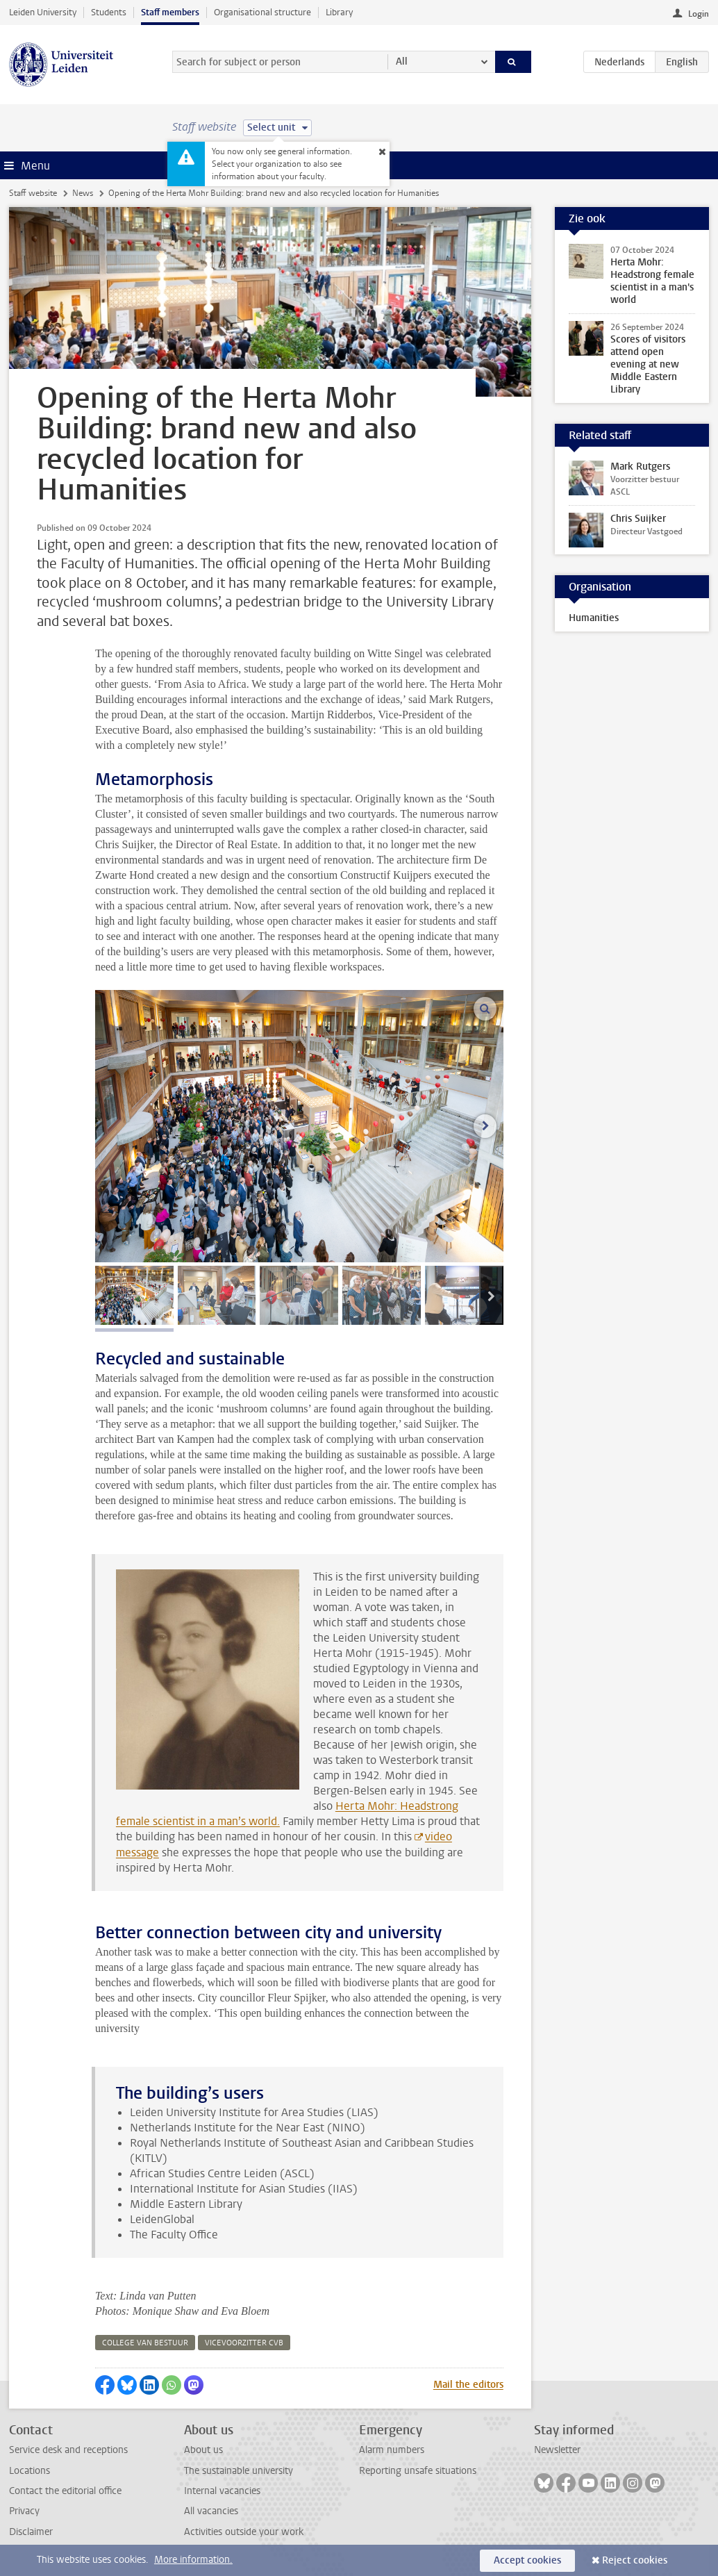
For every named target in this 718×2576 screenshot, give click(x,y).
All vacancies (211, 2511)
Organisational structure (262, 12)
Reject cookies (634, 2560)
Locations (29, 2470)
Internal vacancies (222, 2490)
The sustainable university (238, 2470)
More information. (193, 2559)
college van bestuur (145, 2343)
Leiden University (42, 12)
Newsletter (557, 2450)
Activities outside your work (243, 2531)
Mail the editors (468, 2384)
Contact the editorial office (65, 2490)
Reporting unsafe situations (417, 2470)
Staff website (33, 193)
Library (339, 12)
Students (108, 12)
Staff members (170, 12)
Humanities (594, 618)
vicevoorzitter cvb (244, 2343)
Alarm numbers (391, 2450)
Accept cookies (527, 2560)
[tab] (134, 1295)
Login (698, 13)
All (402, 61)
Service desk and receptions (68, 2450)
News (82, 193)
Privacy (24, 2511)
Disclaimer (31, 2531)
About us (203, 2450)
